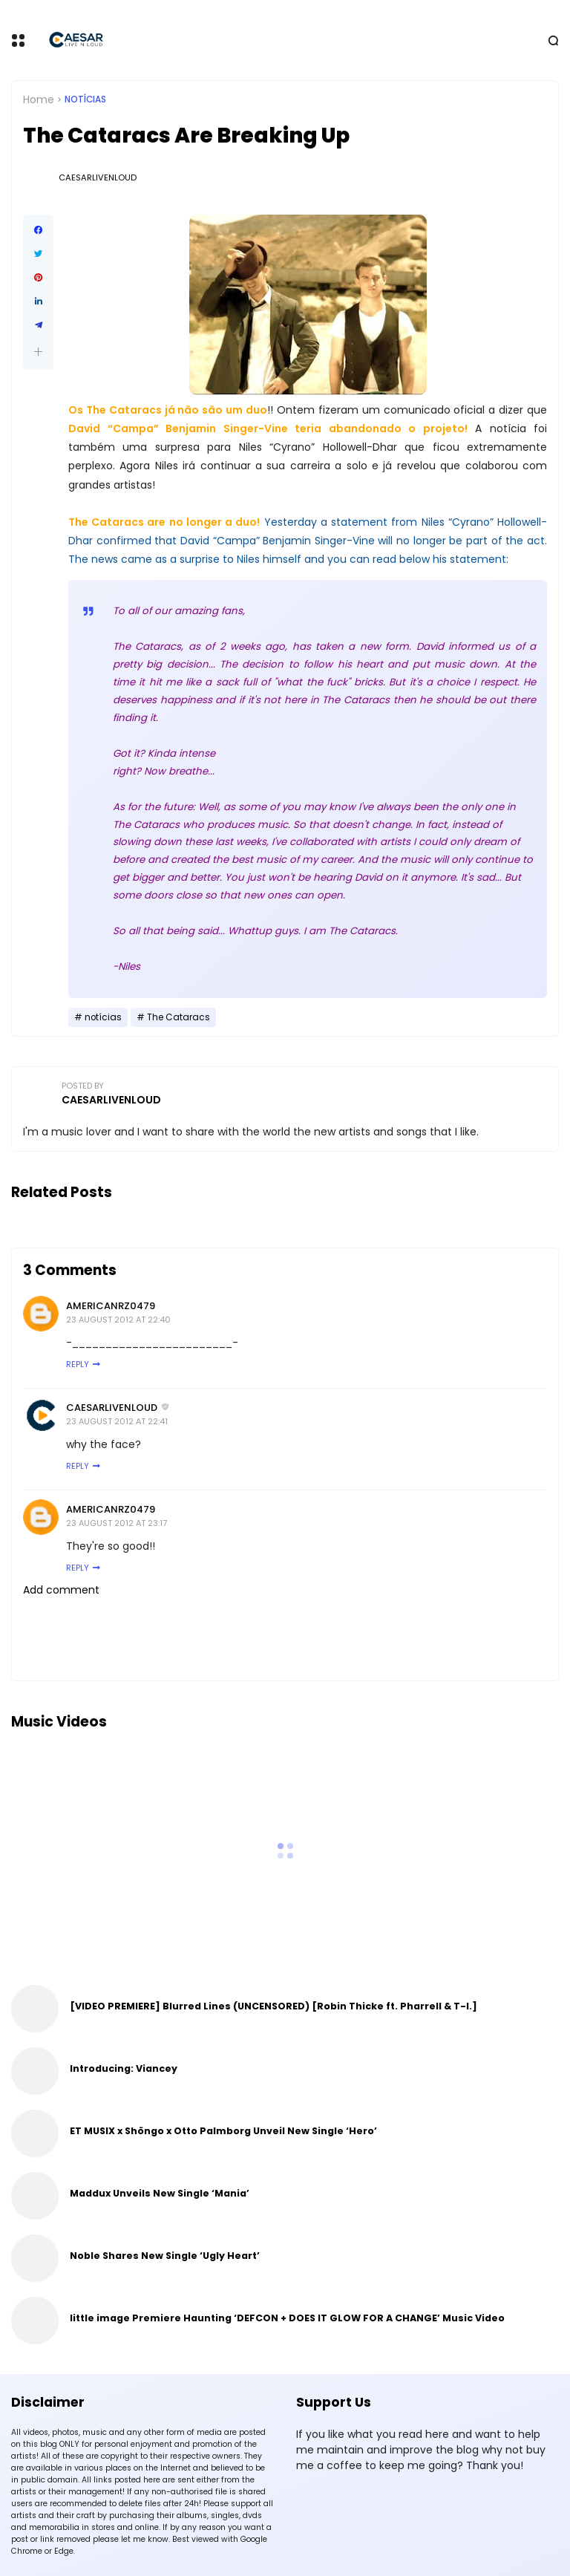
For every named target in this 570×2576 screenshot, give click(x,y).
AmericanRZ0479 (110, 1306)
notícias (85, 99)
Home (38, 99)
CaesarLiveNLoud (111, 1408)
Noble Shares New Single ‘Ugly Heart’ (165, 2255)
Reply (77, 1364)
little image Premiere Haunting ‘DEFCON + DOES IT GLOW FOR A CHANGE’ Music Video (287, 2318)
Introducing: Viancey (123, 2068)
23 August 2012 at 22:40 (118, 1320)
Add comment (61, 1589)
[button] (38, 352)
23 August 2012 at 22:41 (117, 1421)
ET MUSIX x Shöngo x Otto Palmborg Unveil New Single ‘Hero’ (223, 2131)
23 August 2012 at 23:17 (116, 1523)
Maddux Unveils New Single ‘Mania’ (159, 2193)
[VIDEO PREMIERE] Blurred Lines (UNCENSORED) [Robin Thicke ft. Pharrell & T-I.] (273, 2006)
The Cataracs (178, 1017)
